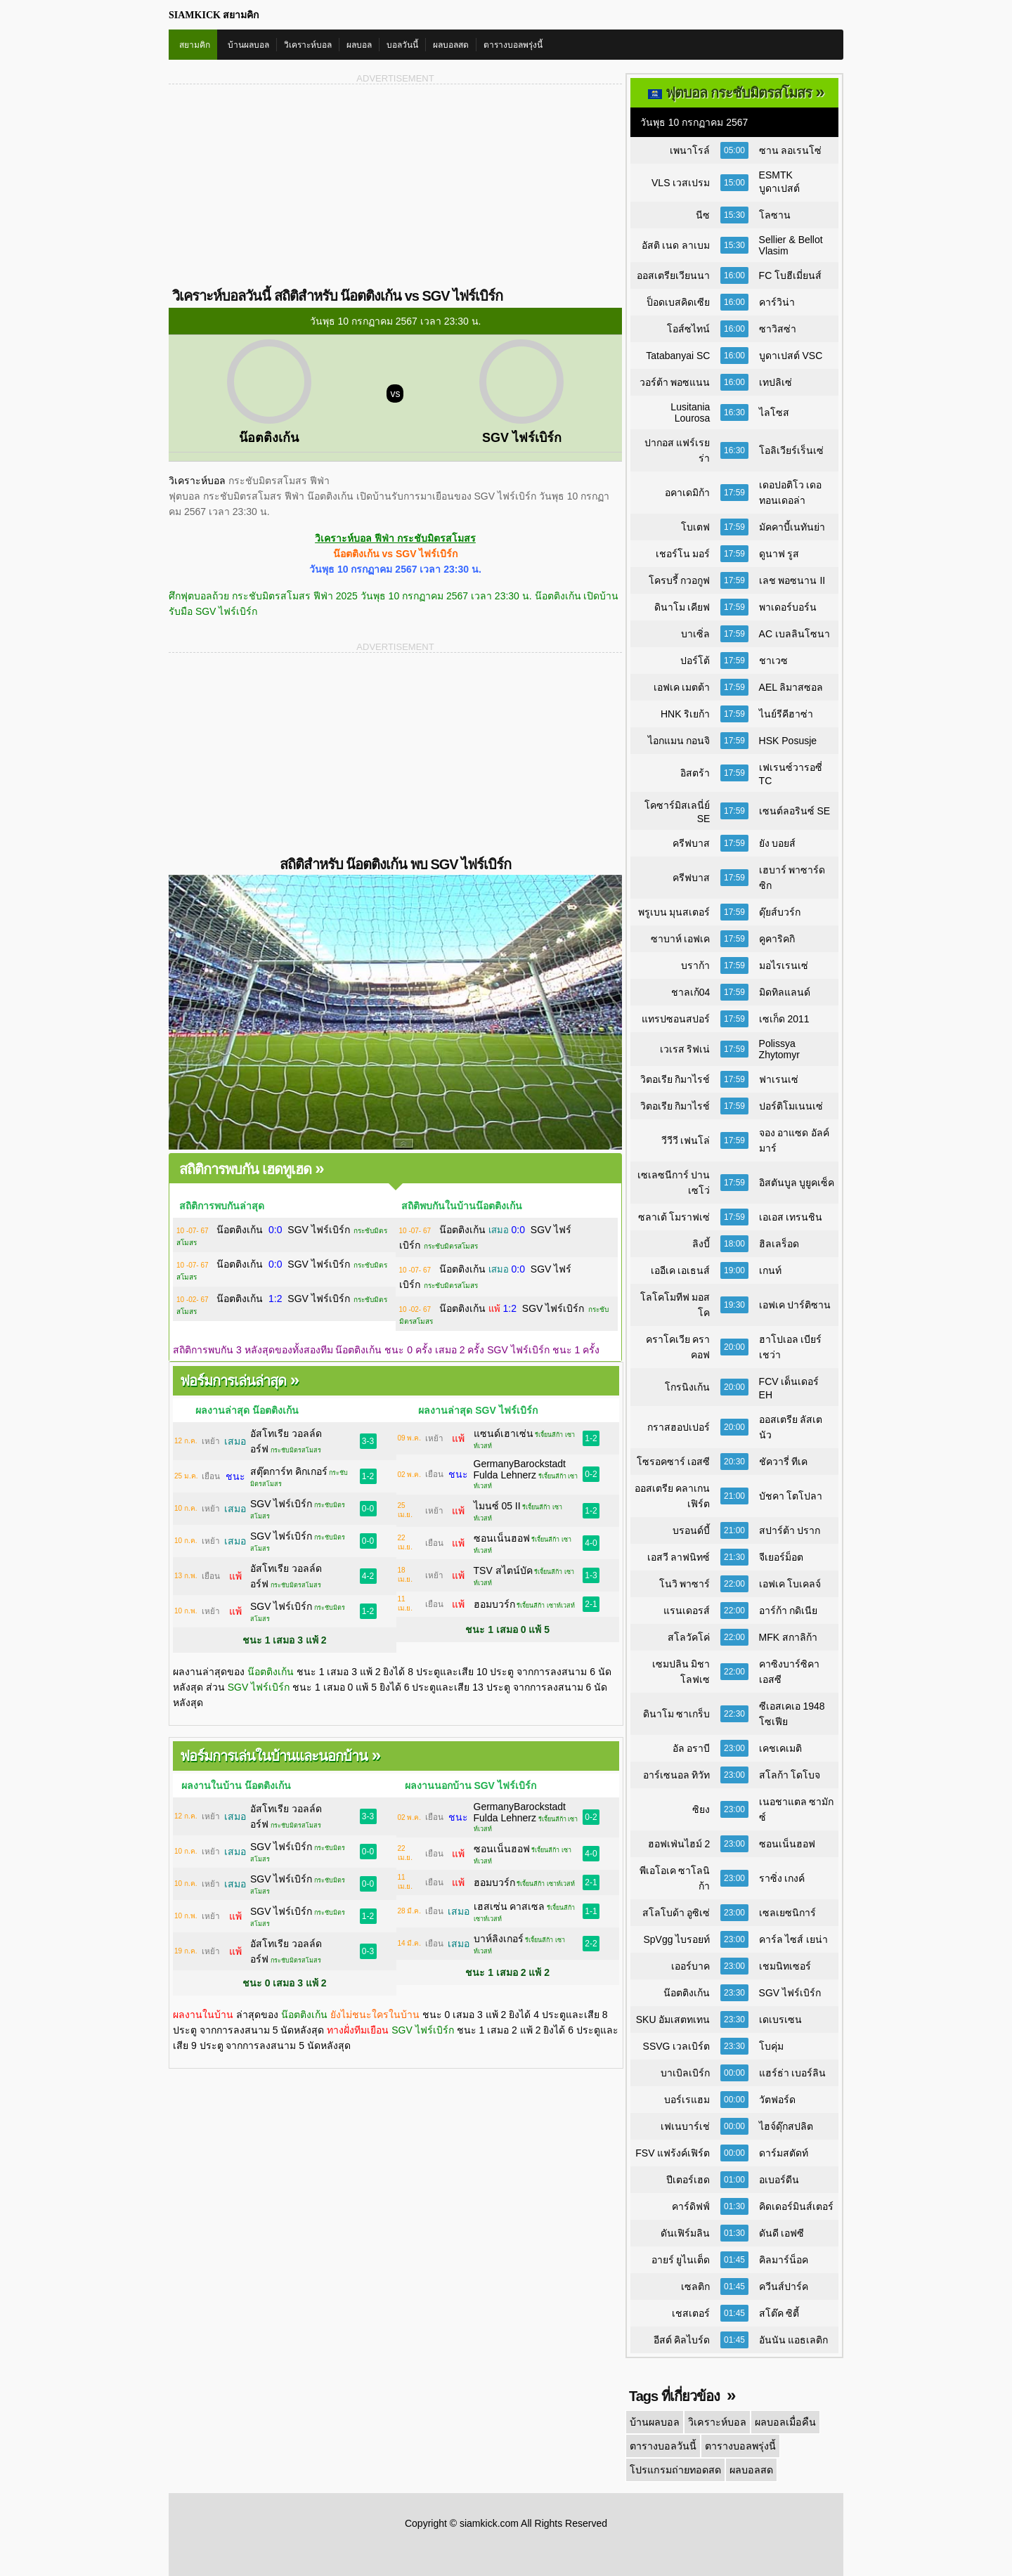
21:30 (734, 1557)
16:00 (734, 275)
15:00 (734, 183)
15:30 (734, 215)
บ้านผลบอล (248, 45)
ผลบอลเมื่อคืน (782, 2422)
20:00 (734, 1347)
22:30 (734, 1714)
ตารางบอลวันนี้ (663, 2446)
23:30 (734, 1993)
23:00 (734, 1748)
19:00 (734, 1270)
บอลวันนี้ (402, 45)
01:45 (734, 2260)
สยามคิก (194, 45)
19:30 (734, 1305)
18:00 (734, 1244)
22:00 (734, 1584)
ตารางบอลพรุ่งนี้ (513, 45)
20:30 (734, 1461)
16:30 (734, 412)
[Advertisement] (282, 185)
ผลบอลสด (451, 45)
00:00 (734, 2073)
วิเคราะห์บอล (308, 45)
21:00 (734, 1496)
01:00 (734, 2180)
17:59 (734, 492)
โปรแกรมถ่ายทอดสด (674, 2470)
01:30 (734, 2206)
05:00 (734, 150)
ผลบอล (359, 45)
